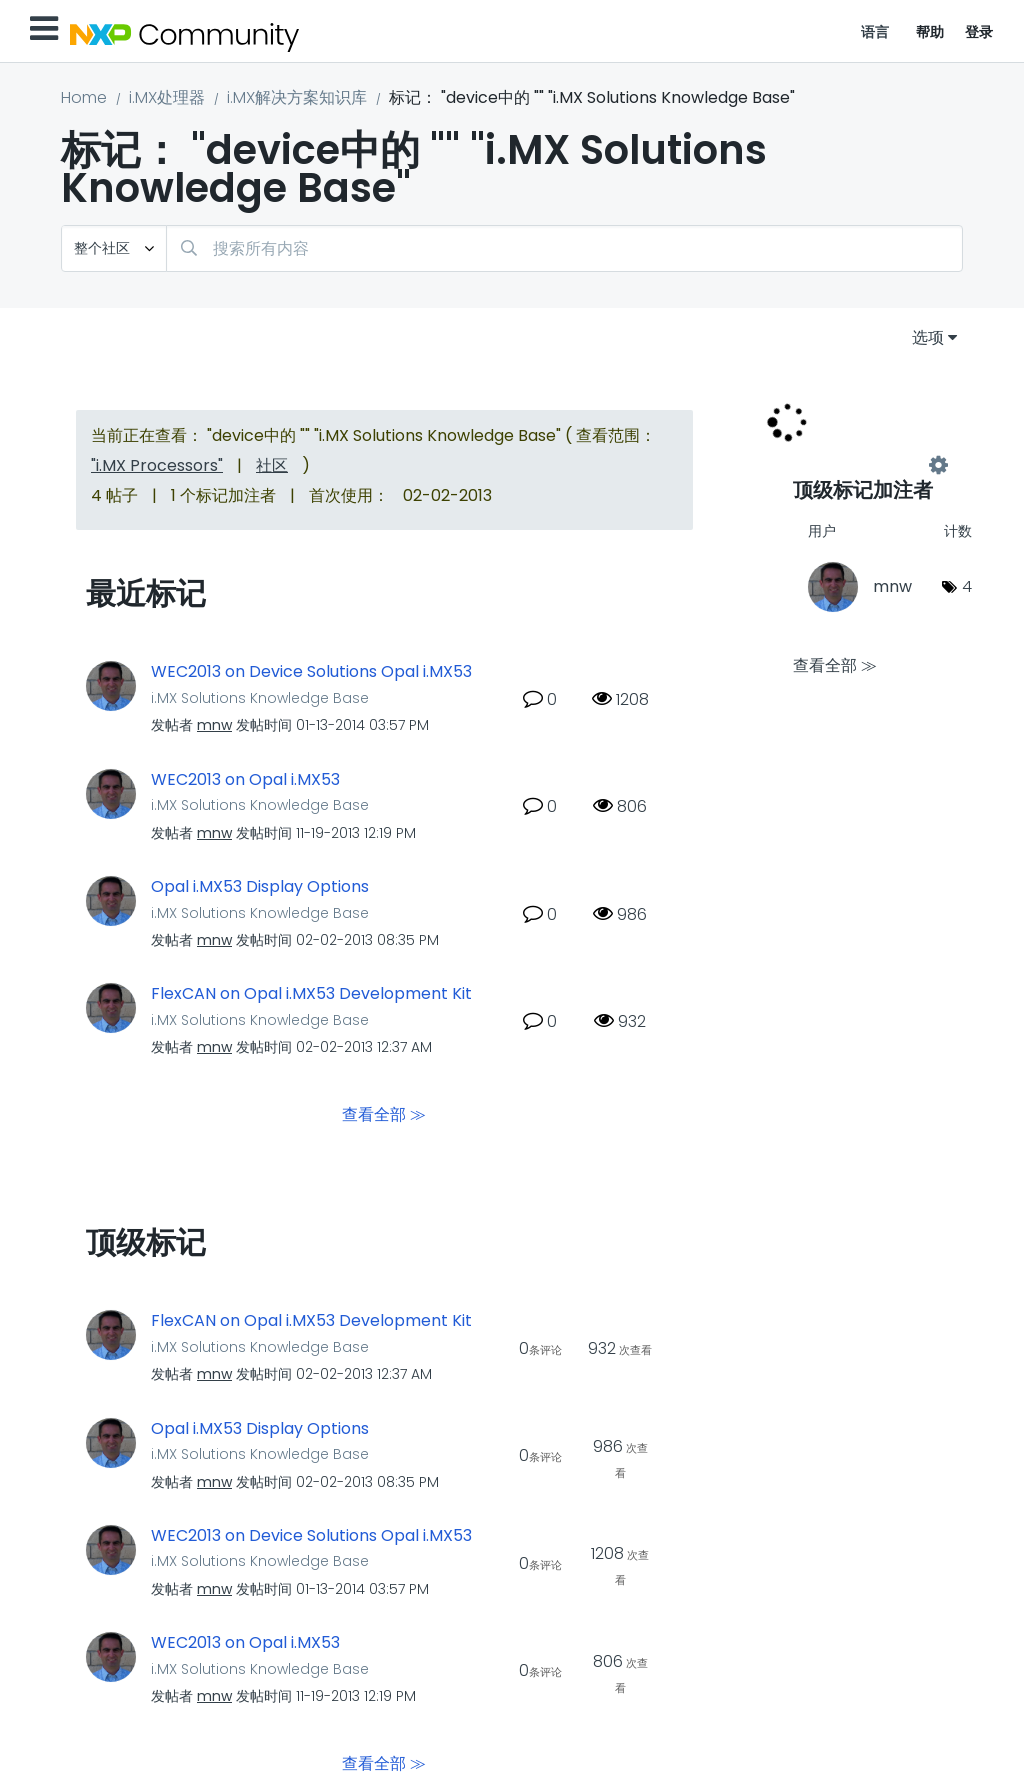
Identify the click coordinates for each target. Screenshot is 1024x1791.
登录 (979, 32)
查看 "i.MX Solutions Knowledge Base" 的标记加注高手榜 (866, 466)
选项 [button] (928, 337)
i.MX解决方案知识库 (297, 97)
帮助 (930, 32)
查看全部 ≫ (384, 1114)
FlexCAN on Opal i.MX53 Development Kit (311, 994)
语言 (875, 32)
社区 (272, 465)
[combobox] (564, 248)
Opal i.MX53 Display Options (260, 887)
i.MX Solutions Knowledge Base (260, 698)
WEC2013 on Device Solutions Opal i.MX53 (311, 672)
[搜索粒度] (114, 248)
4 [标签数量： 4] (967, 586)
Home (84, 97)
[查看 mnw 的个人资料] (214, 725)
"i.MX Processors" (157, 465)
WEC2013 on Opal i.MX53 (245, 780)
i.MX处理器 (167, 97)
